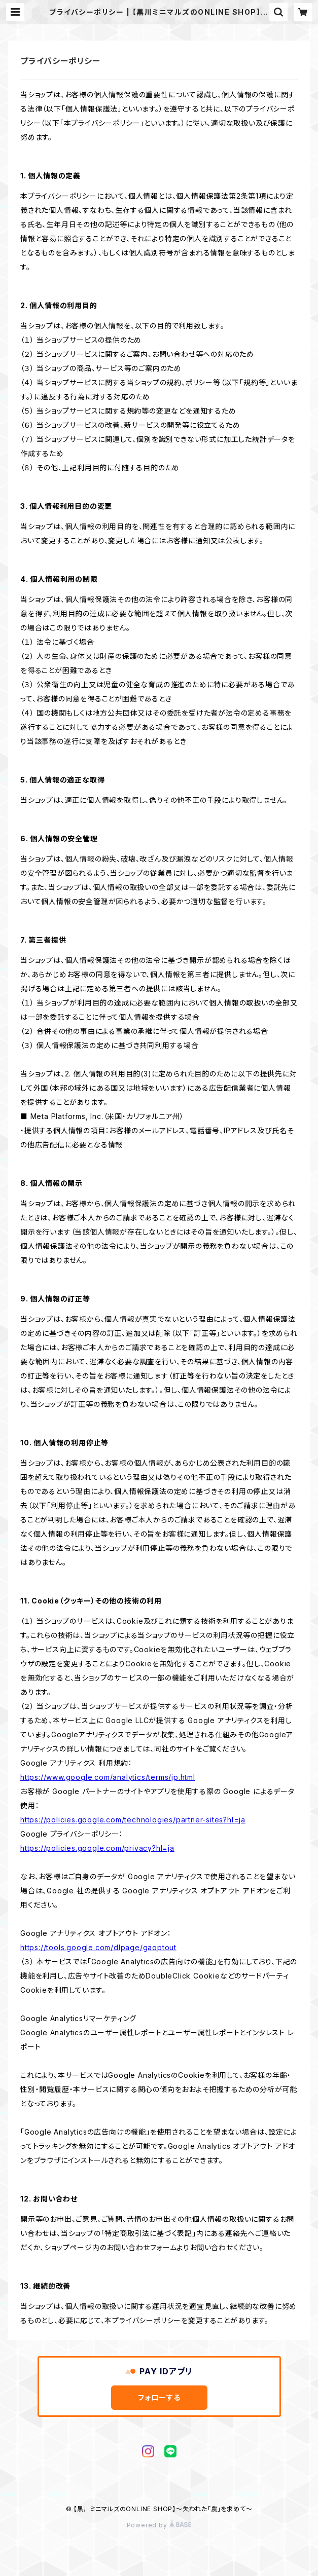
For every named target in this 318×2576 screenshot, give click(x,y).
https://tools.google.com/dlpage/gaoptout (98, 1947)
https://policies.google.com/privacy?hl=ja (97, 1848)
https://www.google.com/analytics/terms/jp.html (107, 1777)
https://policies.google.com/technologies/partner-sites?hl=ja (132, 1819)
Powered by (159, 2525)
